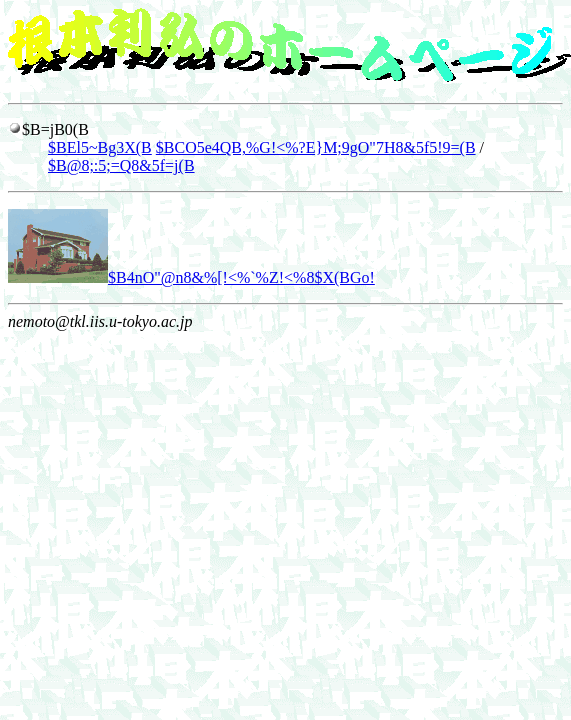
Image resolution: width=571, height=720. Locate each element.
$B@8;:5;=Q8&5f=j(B (121, 165)
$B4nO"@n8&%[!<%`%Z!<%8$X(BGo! (191, 277)
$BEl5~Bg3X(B (100, 147)
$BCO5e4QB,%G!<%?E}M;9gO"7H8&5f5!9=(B (316, 147)
